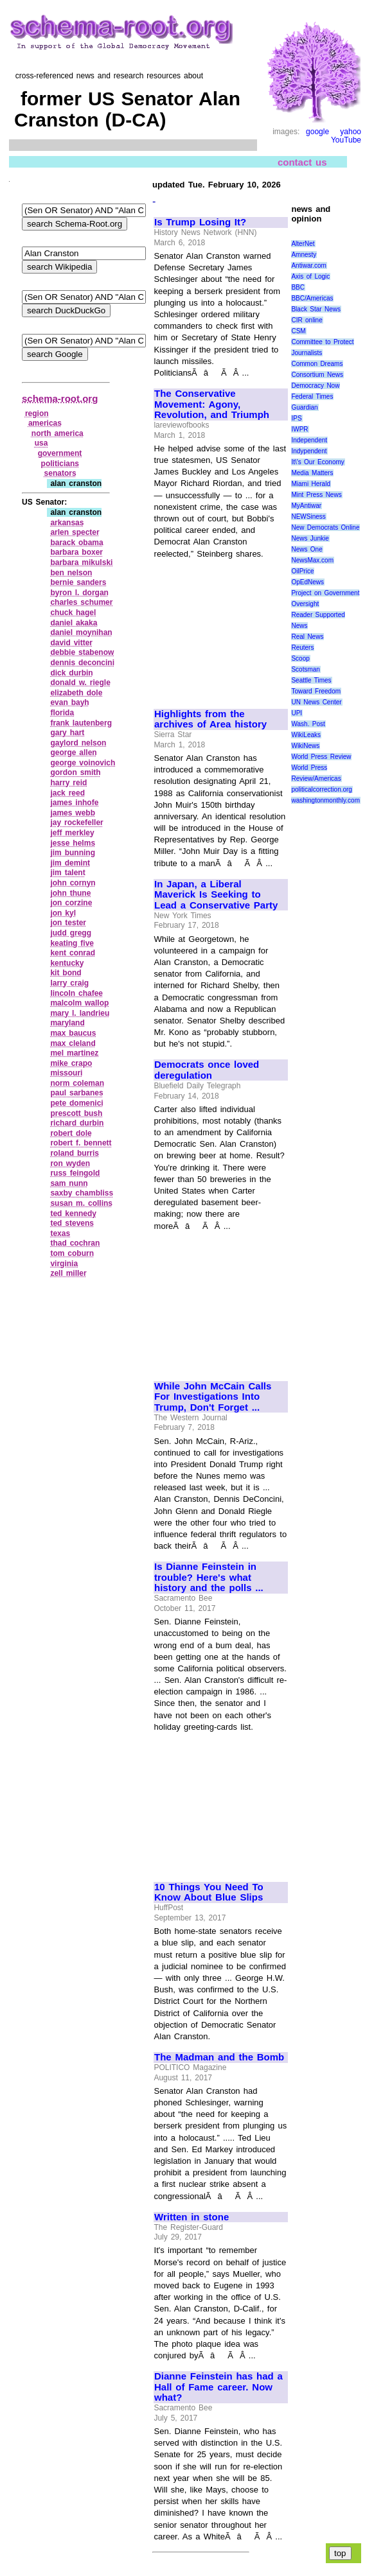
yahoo (350, 131)
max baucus (73, 1033)
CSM (298, 331)
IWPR (299, 429)
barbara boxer (76, 552)
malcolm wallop (79, 1002)
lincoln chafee (76, 993)
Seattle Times (311, 680)
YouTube (346, 139)
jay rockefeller (76, 822)
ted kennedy (73, 1213)
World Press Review (321, 756)
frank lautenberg (81, 722)
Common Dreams (317, 363)
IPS (296, 418)
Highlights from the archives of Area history (210, 719)
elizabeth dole (76, 692)
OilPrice (302, 571)
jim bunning (72, 852)
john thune (70, 893)
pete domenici (76, 1103)
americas (45, 423)
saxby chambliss (81, 1192)
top (340, 2553)
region (37, 413)
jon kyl (63, 913)
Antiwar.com (308, 265)
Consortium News (317, 374)
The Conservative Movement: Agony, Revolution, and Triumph (211, 404)
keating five (72, 943)
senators (60, 473)
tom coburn (72, 1253)
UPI (296, 713)
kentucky (67, 963)
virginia (64, 1263)
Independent (309, 440)
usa (41, 443)
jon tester (68, 922)
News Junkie (309, 538)
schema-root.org (60, 398)
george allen (73, 752)
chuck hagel (73, 612)
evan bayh (69, 702)
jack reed (67, 792)
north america (57, 433)
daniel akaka (73, 622)
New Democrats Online (325, 527)
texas (60, 1233)
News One (306, 549)
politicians (60, 463)
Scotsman (305, 669)
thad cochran (75, 1243)
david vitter (71, 642)
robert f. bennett (80, 1142)
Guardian (304, 407)
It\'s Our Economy (317, 462)
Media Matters (312, 472)
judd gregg (70, 932)
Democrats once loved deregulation (206, 1070)
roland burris (74, 1153)
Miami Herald (310, 483)
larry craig (69, 983)
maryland (67, 1022)
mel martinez (74, 1053)
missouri (66, 1072)
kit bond (65, 972)
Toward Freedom (316, 691)
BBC (298, 287)
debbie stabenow (82, 652)
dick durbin (71, 672)
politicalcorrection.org (321, 789)
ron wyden (70, 1163)
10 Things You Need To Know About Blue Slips (208, 1892)
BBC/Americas (312, 298)
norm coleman (77, 1083)
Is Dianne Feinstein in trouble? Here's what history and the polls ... (208, 1577)
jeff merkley (72, 832)
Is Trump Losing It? (200, 222)
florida (62, 712)
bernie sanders (78, 582)
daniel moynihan (81, 632)
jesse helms (72, 843)
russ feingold (75, 1173)
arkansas (67, 522)
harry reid (68, 782)
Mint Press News (316, 494)
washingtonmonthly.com (325, 800)
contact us (302, 161)
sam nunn (68, 1183)
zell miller (68, 1273)
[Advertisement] (220, 628)
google (317, 131)
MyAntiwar (306, 505)
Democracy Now (315, 385)
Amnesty (303, 254)
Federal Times (312, 396)
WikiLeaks (306, 734)
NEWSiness (308, 516)
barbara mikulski (81, 562)
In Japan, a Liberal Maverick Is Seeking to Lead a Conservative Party (216, 894)
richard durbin (76, 1122)
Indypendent (308, 451)
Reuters (302, 647)
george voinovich (82, 762)
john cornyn (72, 882)
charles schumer (81, 602)
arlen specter (74, 532)
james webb (72, 812)
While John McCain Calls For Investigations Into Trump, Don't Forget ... (212, 1397)
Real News (307, 636)
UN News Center (316, 702)
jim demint (70, 862)
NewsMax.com (312, 560)
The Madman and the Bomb (219, 2057)
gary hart (67, 732)
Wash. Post (308, 723)
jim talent (67, 872)
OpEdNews (307, 582)
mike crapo (71, 1063)
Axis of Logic (310, 276)
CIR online (306, 320)
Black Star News (316, 309)
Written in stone (191, 2217)
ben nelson (71, 572)
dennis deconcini (82, 662)
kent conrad (72, 952)
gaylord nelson (78, 742)
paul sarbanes (76, 1092)
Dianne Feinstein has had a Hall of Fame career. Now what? (218, 2387)
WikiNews (305, 745)
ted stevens (72, 1223)
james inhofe (74, 802)
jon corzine (71, 902)
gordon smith (75, 772)
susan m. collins (81, 1203)
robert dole (70, 1133)
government (60, 453)
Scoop (300, 658)
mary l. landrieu (79, 1013)
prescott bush (76, 1113)
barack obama (76, 542)
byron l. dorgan (79, 592)
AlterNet (302, 243)
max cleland (72, 1043)
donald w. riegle (80, 682)
